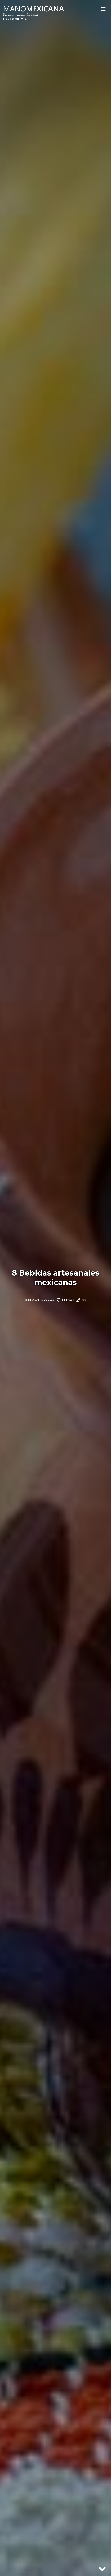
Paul (84, 1299)
